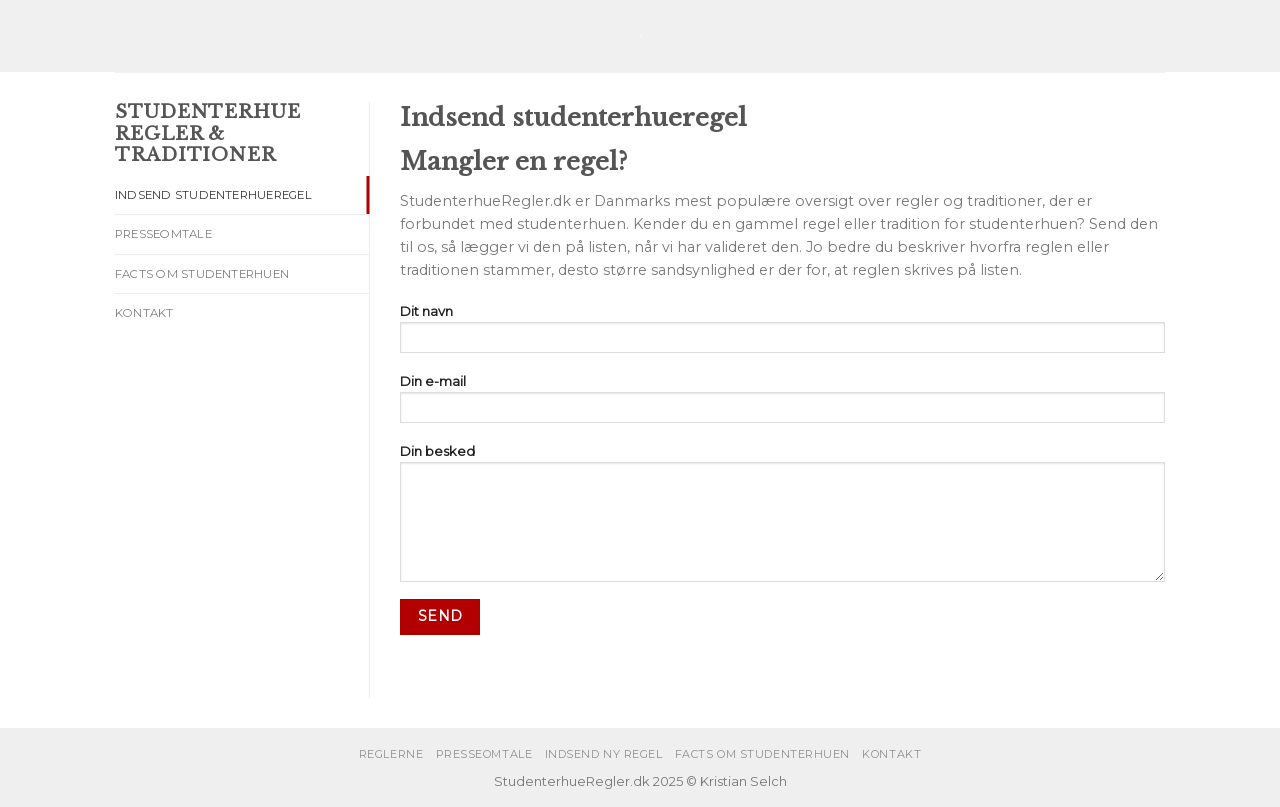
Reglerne (391, 754)
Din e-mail (782, 404)
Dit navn (782, 334)
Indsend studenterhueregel (213, 195)
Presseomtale (163, 234)
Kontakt (144, 313)
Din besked (782, 518)
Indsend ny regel (604, 754)
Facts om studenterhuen (202, 274)
